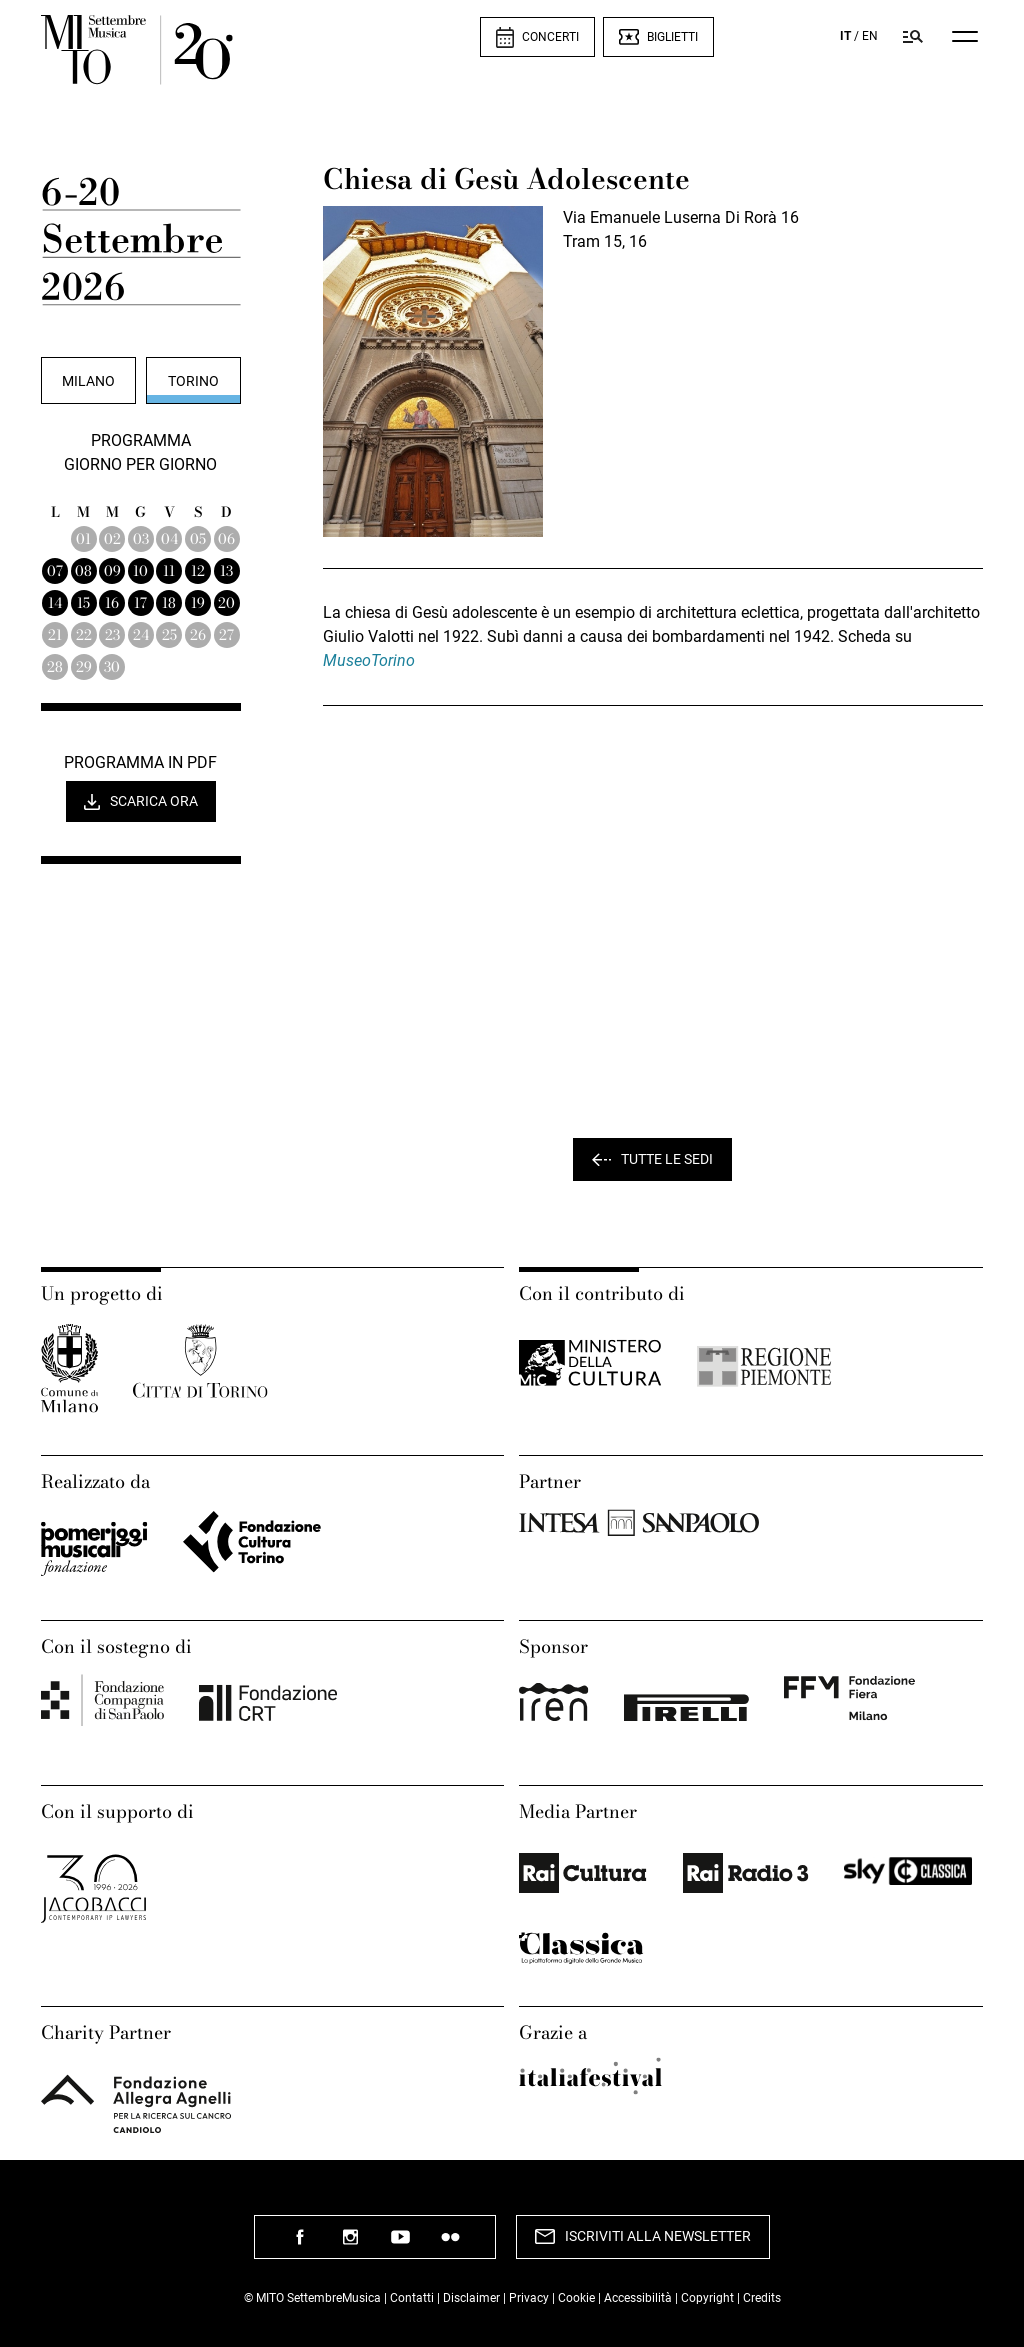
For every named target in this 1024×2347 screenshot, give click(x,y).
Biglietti (672, 37)
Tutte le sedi (667, 1159)
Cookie (576, 2298)
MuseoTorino (369, 660)
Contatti (412, 2298)
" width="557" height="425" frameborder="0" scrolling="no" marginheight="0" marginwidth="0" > (653, 924)
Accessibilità (639, 2298)
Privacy (529, 2298)
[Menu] (965, 36)
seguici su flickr (450, 2244)
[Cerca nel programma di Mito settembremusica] (912, 36)
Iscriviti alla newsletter (658, 2236)
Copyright (707, 2298)
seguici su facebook (300, 2244)
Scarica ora (154, 801)
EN (870, 36)
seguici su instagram (350, 2244)
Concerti (550, 37)
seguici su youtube (400, 2244)
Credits (762, 2298)
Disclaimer (471, 2298)
